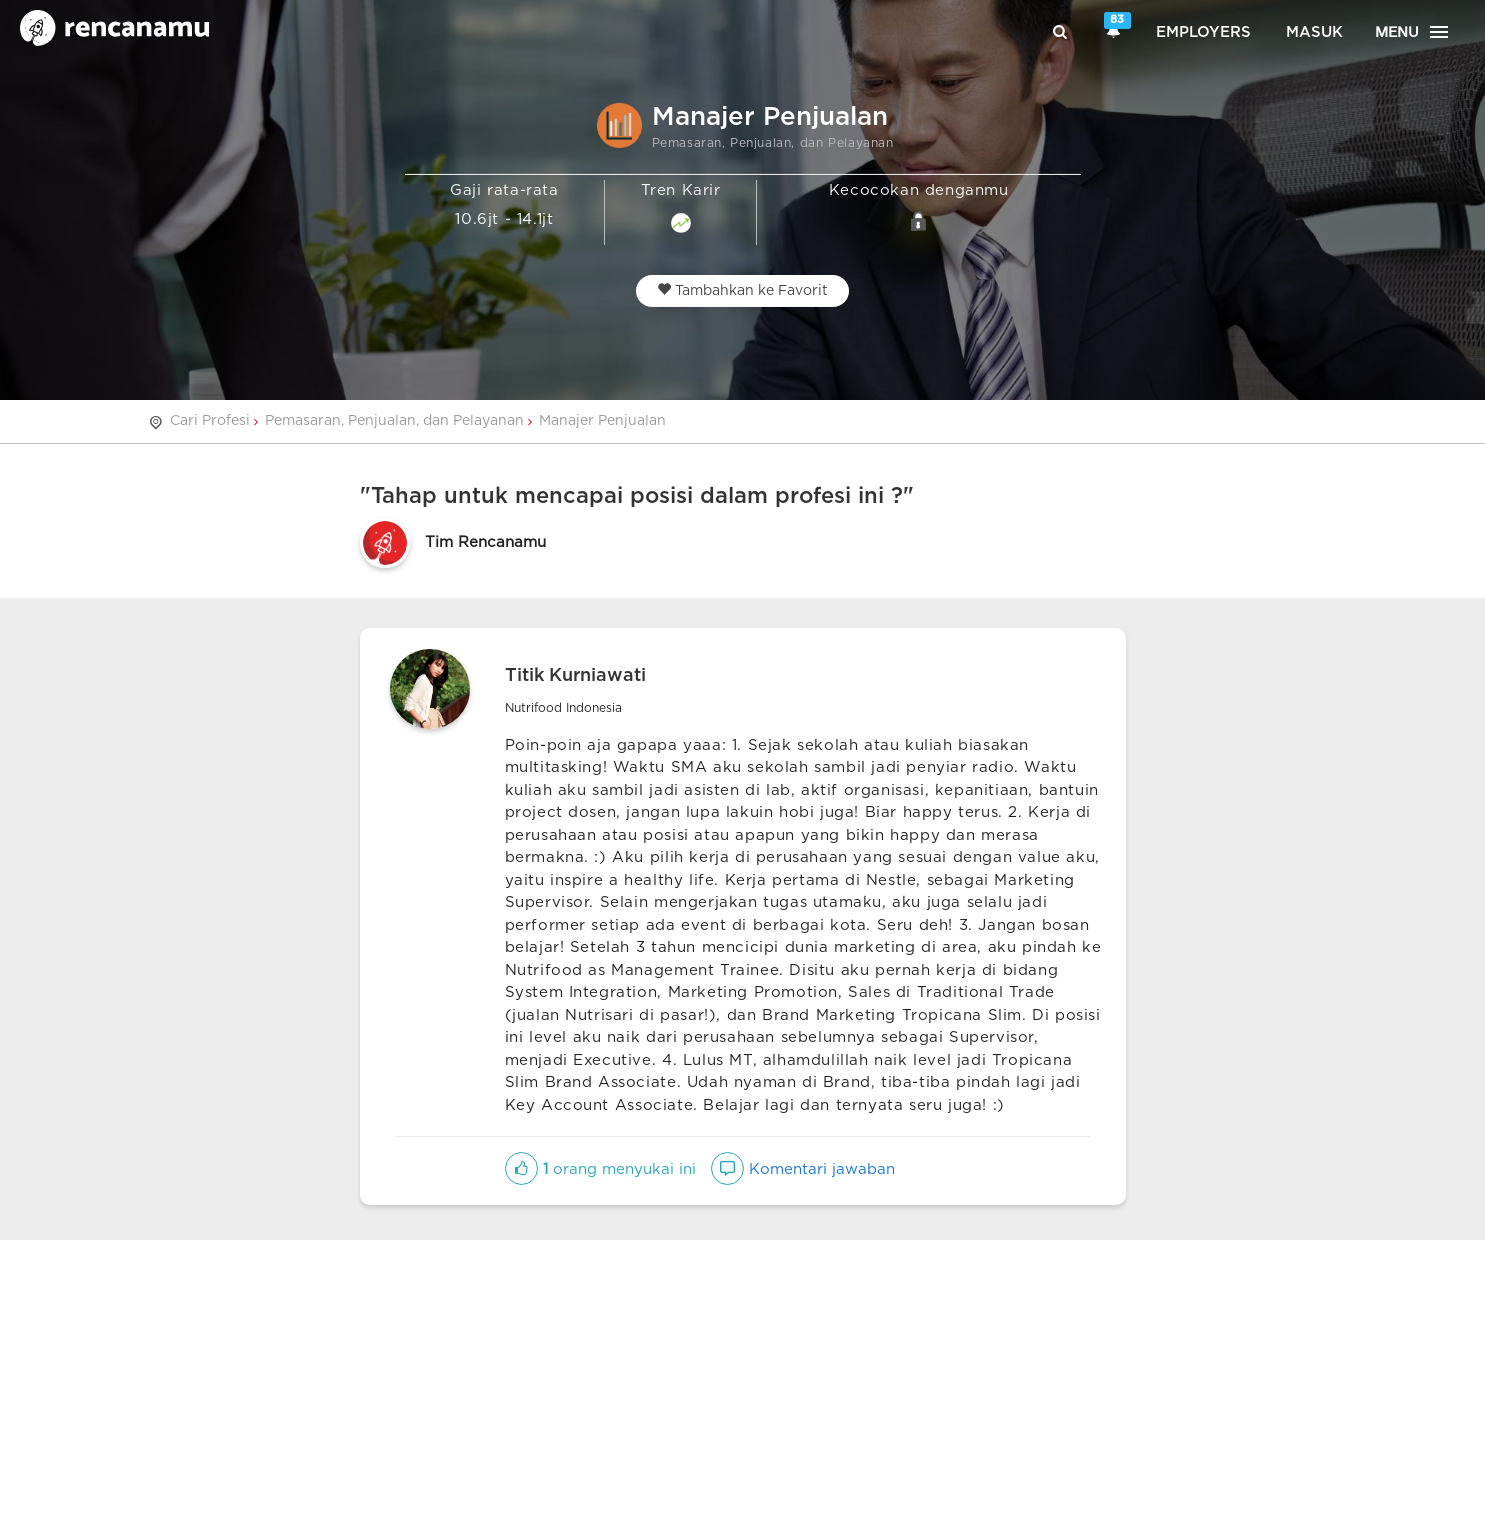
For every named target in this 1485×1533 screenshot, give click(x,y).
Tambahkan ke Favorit (742, 290)
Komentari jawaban (803, 1169)
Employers (1203, 32)
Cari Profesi (210, 421)
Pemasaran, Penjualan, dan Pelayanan (394, 421)
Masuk (1314, 32)
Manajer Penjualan (602, 421)
